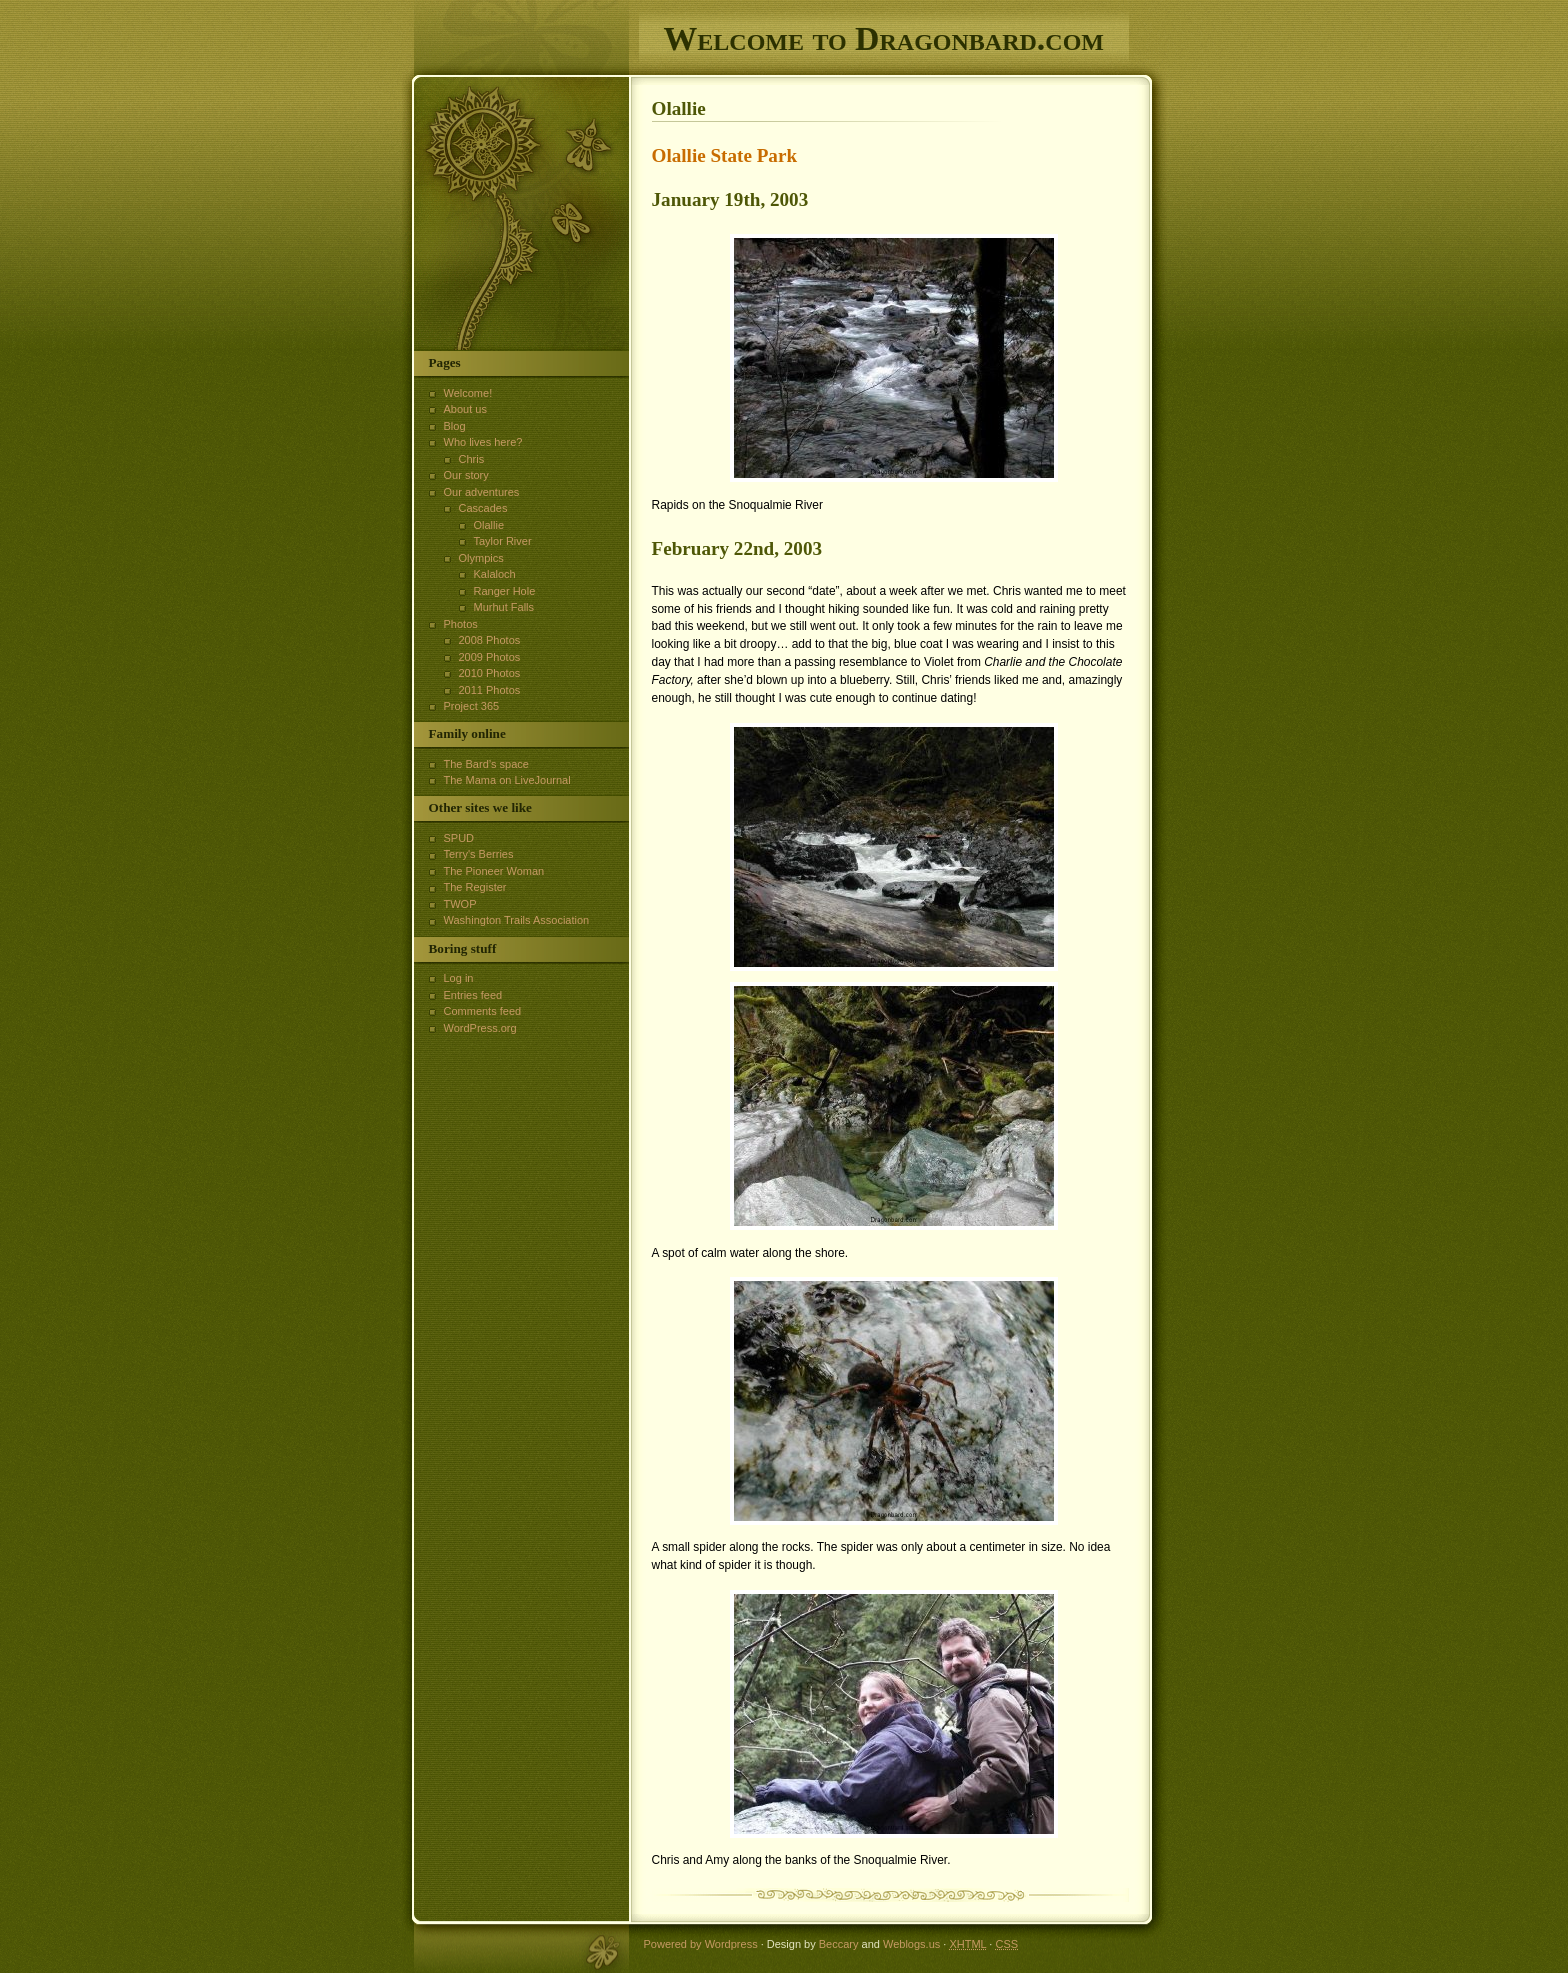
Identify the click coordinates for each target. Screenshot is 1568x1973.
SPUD (459, 838)
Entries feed (473, 995)
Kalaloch (495, 574)
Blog (455, 426)
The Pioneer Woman (494, 871)
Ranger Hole (505, 591)
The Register (475, 887)
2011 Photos (490, 690)
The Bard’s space (486, 764)
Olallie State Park (725, 155)
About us (465, 409)
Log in (459, 978)
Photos (461, 624)
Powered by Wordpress (701, 1944)
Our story (466, 475)
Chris (472, 459)
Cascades (483, 508)
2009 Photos (490, 657)
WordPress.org (480, 1028)
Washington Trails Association (517, 920)
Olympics (481, 558)
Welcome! (468, 393)
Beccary (839, 1944)
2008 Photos (490, 640)
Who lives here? (483, 442)
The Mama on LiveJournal (507, 780)
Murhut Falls (504, 607)
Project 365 (472, 706)
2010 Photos (490, 673)
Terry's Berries (479, 854)
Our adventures (482, 492)
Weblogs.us (911, 1944)
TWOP (460, 904)
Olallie (489, 525)
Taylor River (503, 541)
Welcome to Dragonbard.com (884, 38)
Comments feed (483, 1011)
